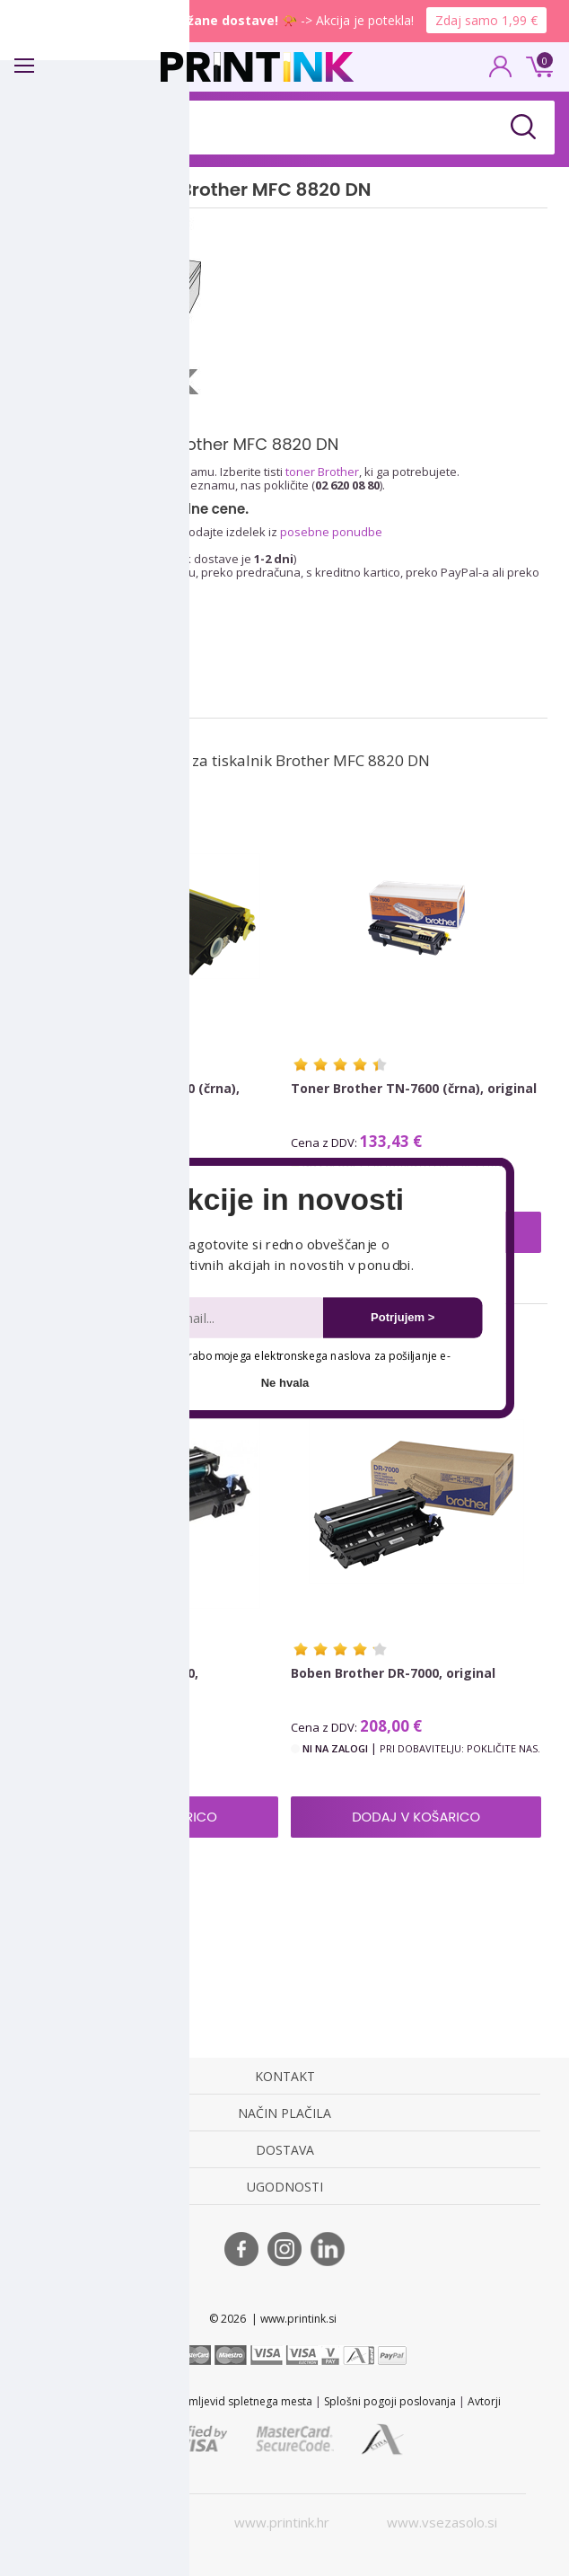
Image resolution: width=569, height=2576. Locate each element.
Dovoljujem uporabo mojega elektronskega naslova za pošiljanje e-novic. (270, 1364)
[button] (284, 1200)
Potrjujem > (402, 1317)
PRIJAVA (501, 72)
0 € (537, 65)
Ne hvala (285, 1382)
